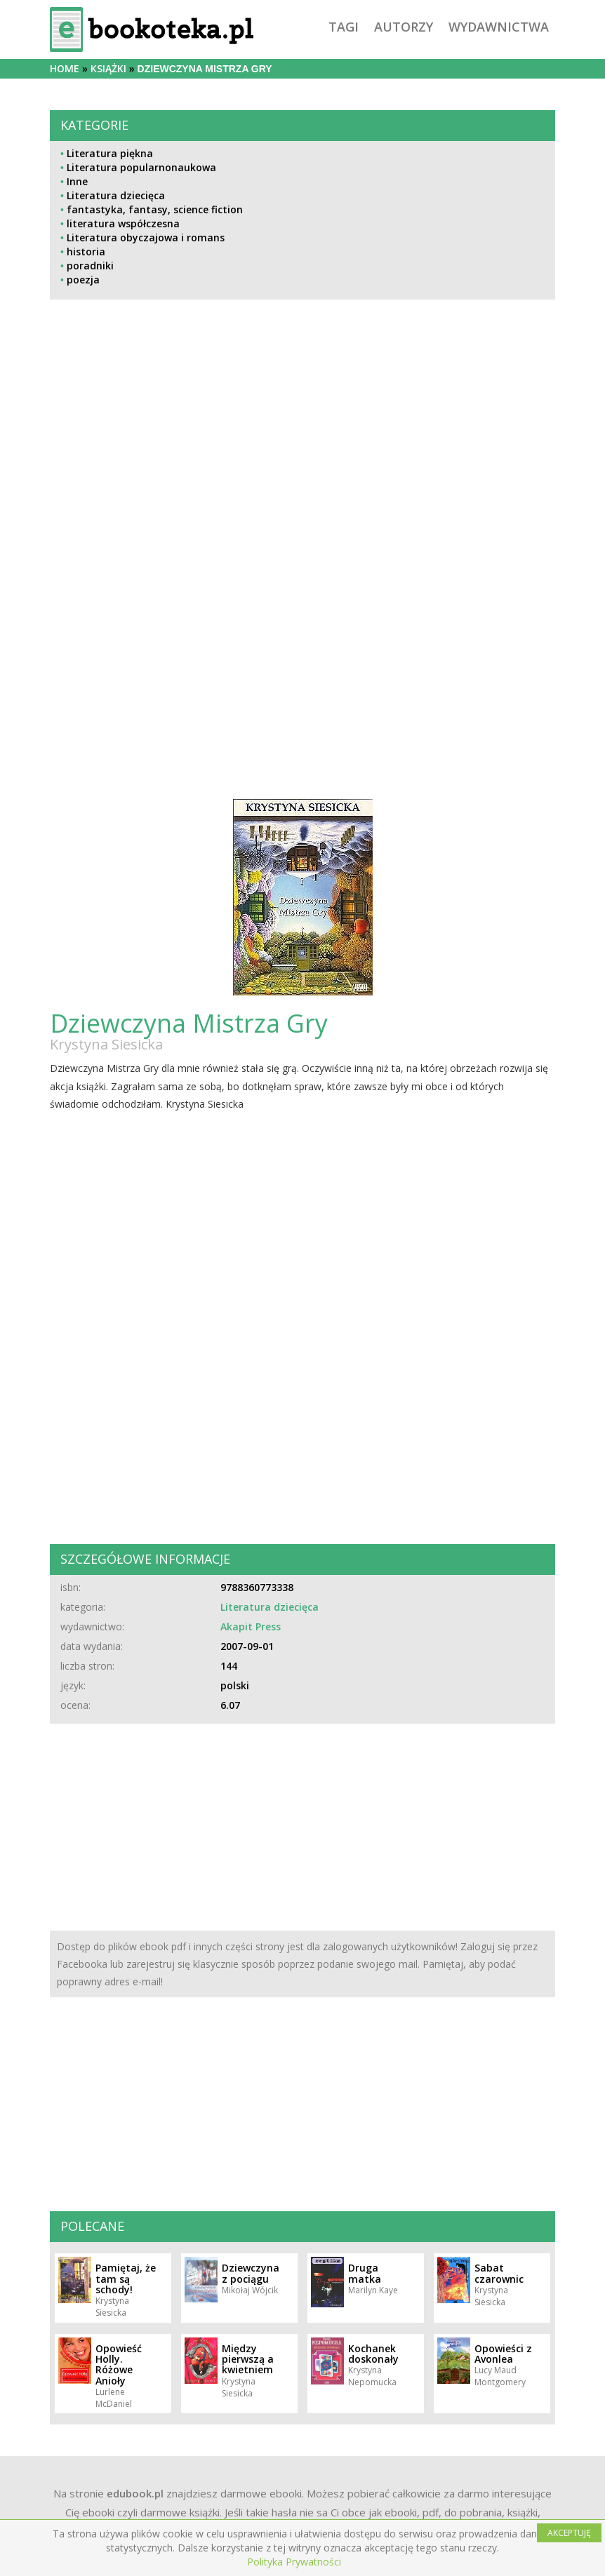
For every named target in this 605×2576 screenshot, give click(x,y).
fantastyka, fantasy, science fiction (155, 209)
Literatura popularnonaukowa (141, 167)
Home (64, 68)
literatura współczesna (123, 223)
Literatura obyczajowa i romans (146, 237)
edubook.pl (135, 2493)
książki (108, 68)
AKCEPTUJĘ (569, 2533)
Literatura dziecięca (116, 195)
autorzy (403, 26)
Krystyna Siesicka (106, 1044)
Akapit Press (250, 1626)
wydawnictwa (498, 26)
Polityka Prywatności (294, 2561)
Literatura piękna (110, 153)
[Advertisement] (302, 451)
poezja (83, 279)
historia (86, 251)
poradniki (90, 265)
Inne (77, 181)
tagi (343, 26)
